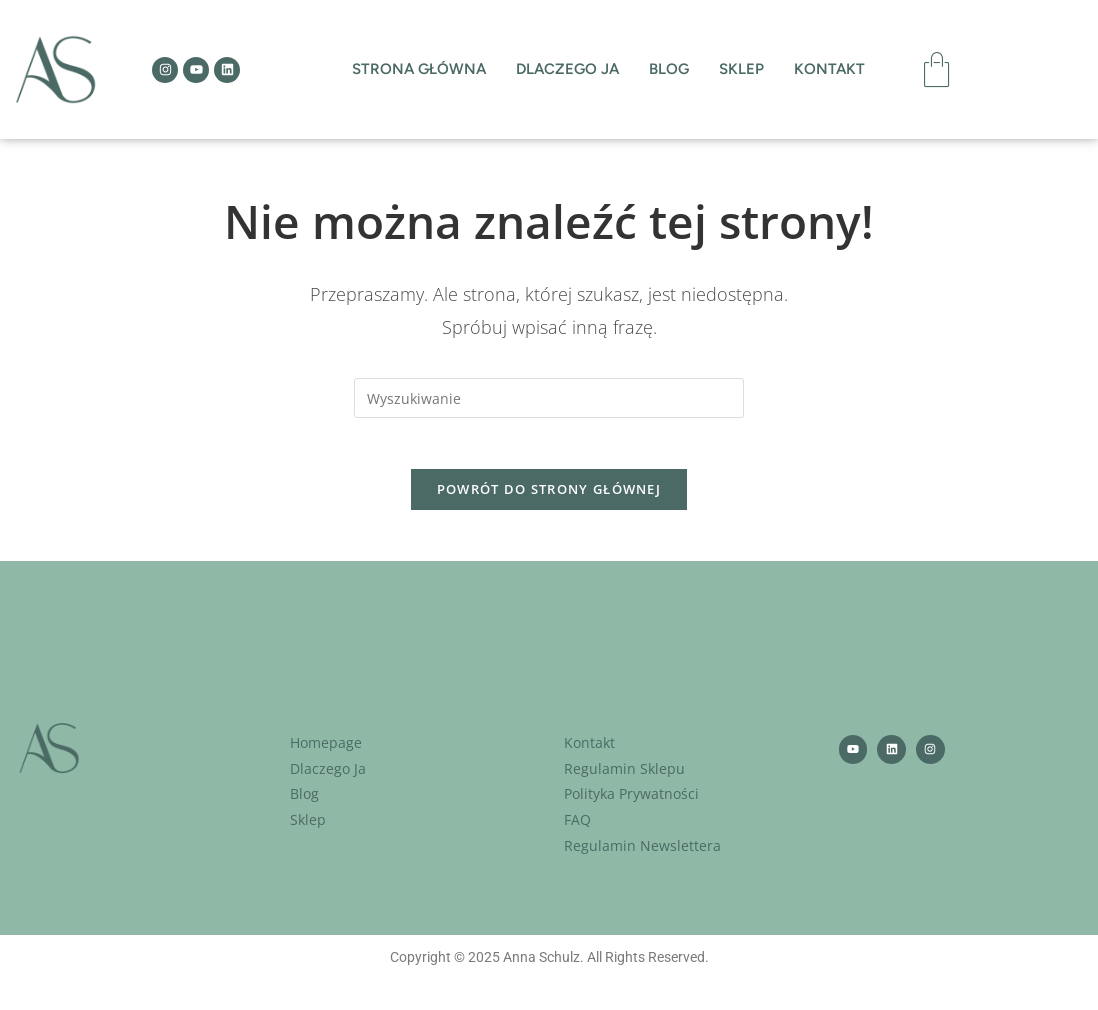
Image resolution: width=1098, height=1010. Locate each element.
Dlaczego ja (567, 69)
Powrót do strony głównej (549, 499)
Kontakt (829, 69)
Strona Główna (419, 69)
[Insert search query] (549, 398)
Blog (669, 69)
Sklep (741, 69)
